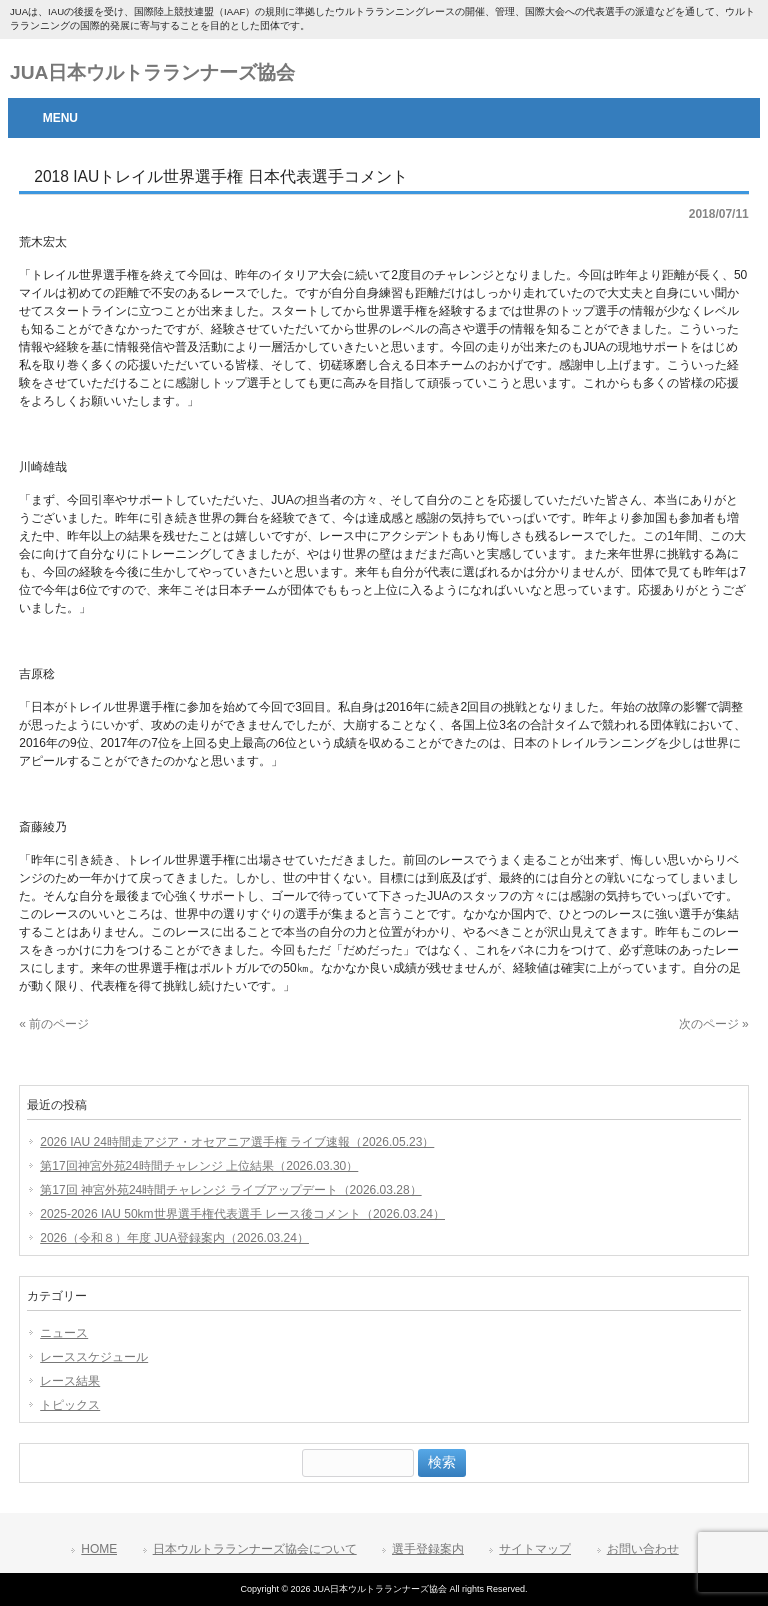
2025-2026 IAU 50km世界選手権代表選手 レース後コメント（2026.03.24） (242, 1214)
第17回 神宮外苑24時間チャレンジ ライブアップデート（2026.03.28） (230, 1190)
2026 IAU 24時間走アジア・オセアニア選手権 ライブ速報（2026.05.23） (237, 1142)
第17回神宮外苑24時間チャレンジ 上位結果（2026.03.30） (199, 1166)
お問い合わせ (643, 1549)
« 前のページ (54, 1024)
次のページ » (714, 1024)
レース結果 (70, 1381)
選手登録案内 (428, 1549)
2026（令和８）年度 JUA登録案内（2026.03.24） (174, 1238)
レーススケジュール (94, 1357)
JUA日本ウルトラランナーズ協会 (152, 72)
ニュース (64, 1333)
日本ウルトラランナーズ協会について (255, 1549)
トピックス (70, 1405)
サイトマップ (535, 1549)
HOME (99, 1549)
